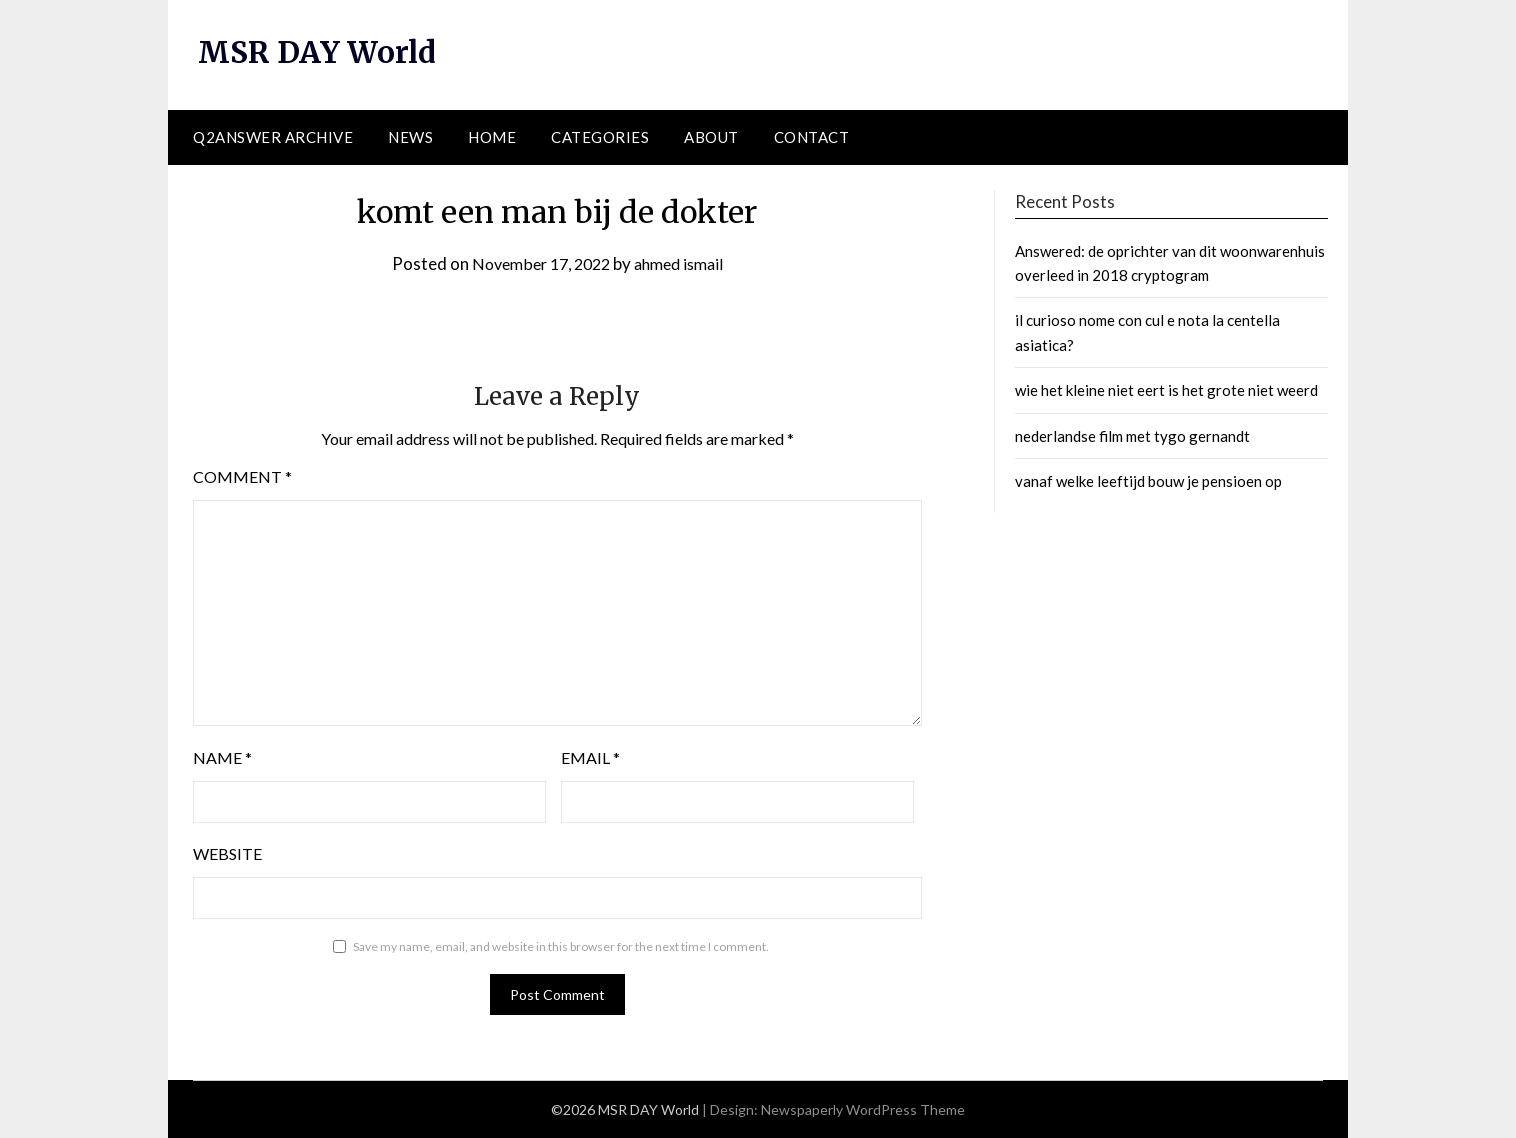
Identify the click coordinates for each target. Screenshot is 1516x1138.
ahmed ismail (684, 262)
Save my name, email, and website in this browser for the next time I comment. (561, 946)
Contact (812, 137)
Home (492, 137)
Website (227, 853)
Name (222, 757)
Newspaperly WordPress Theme (863, 1109)
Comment (242, 476)
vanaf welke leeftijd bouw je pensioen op (1148, 481)
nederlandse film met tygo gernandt (1132, 435)
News (410, 137)
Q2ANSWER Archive (273, 137)
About (711, 137)
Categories (600, 137)
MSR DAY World (319, 52)
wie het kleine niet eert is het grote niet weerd (1166, 390)
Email (590, 757)
